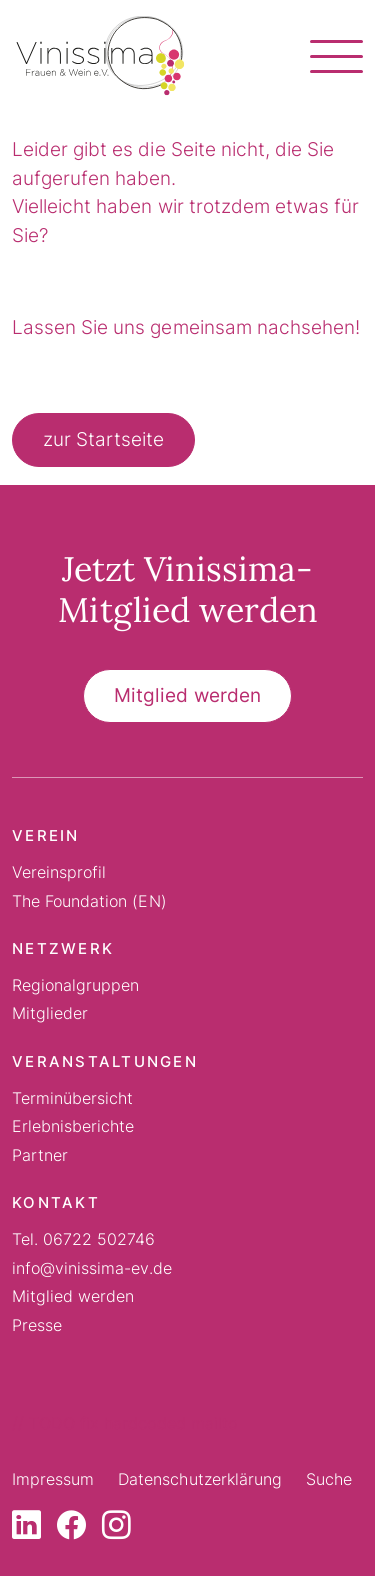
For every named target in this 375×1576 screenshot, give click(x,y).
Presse (37, 1325)
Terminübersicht (72, 1098)
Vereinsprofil (59, 872)
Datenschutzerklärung (200, 1479)
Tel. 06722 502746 (84, 1239)
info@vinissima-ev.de (92, 1268)
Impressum (53, 1479)
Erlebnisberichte (73, 1126)
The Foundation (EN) (89, 901)
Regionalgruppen (75, 985)
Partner (40, 1155)
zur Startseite (103, 439)
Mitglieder (50, 1013)
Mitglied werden (187, 695)
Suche (329, 1479)
